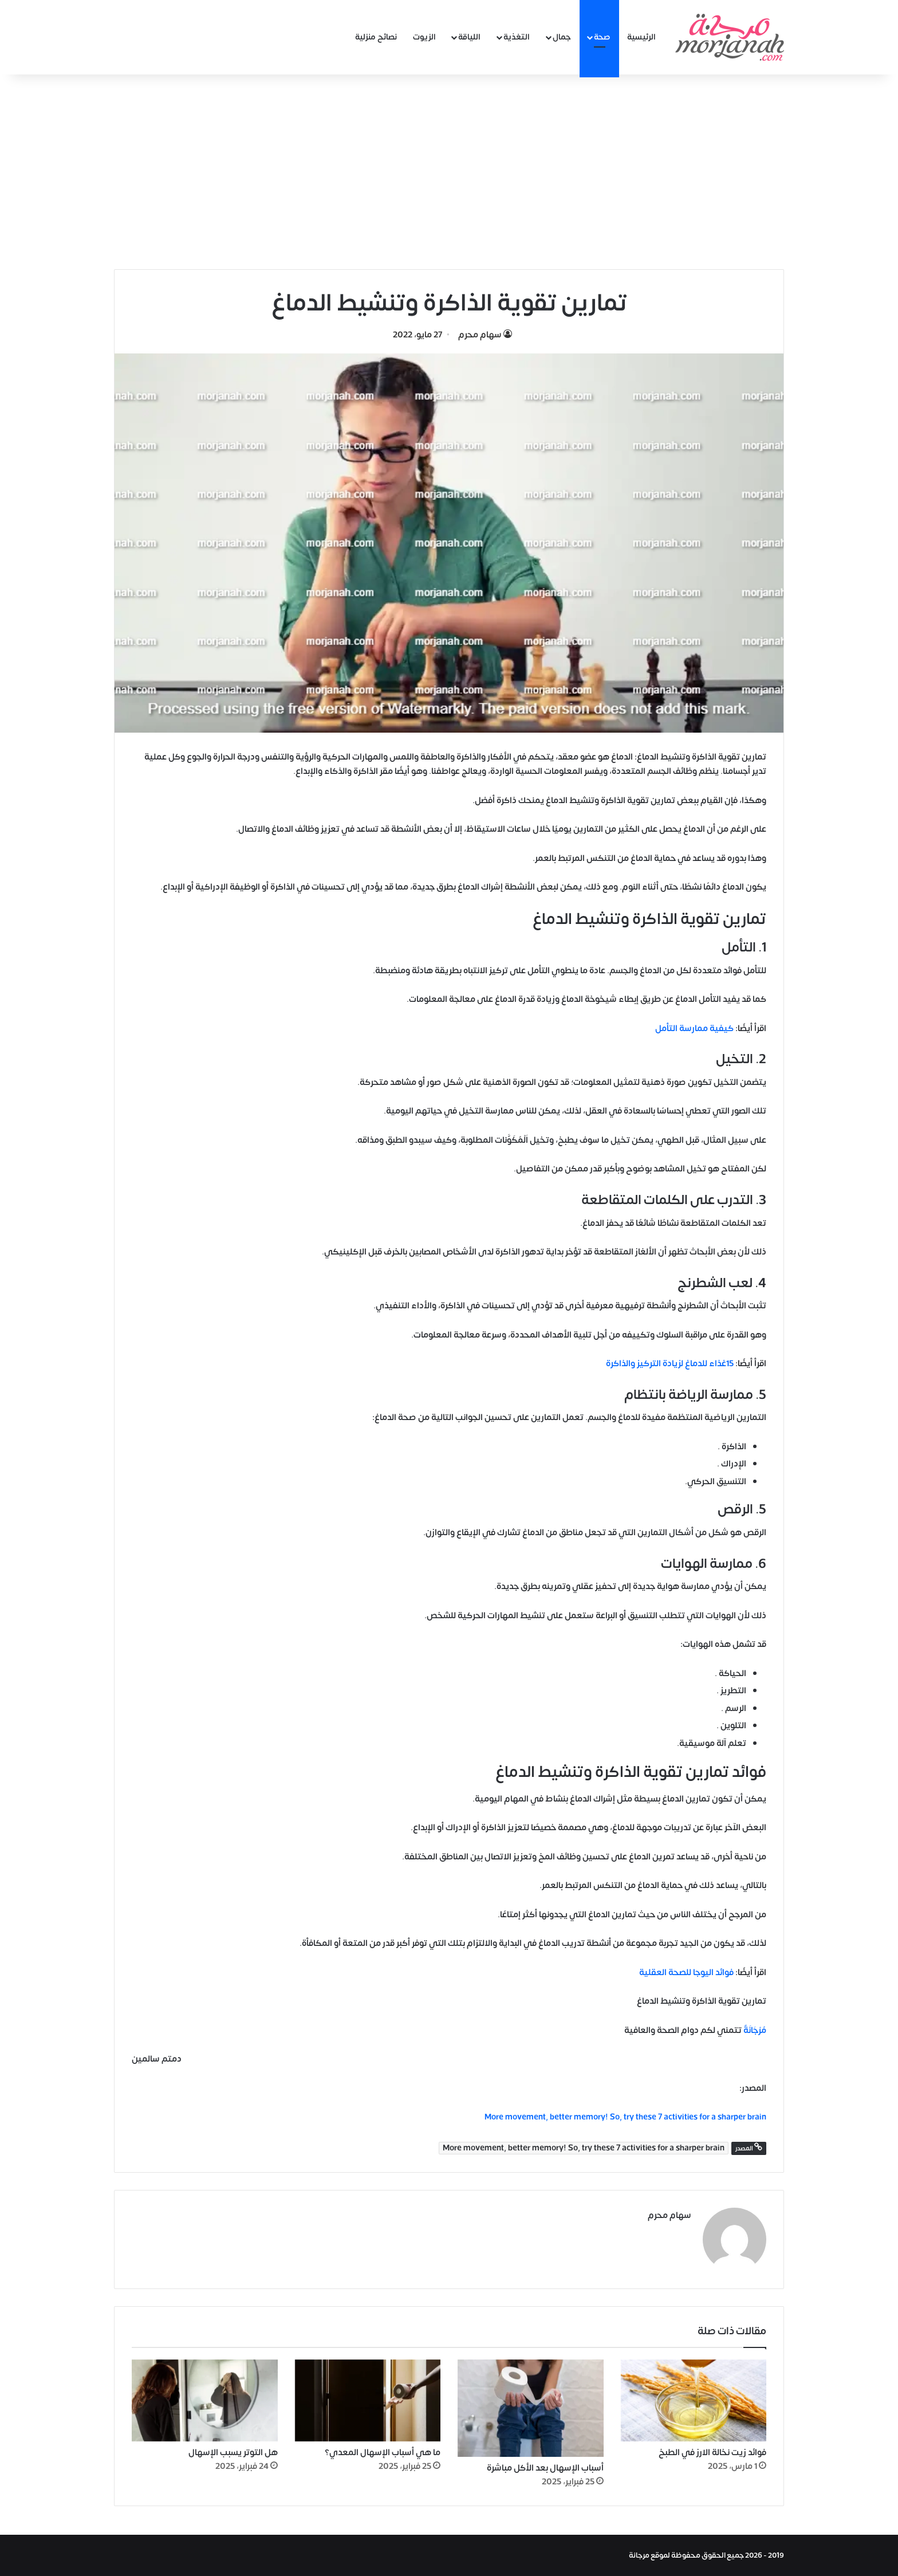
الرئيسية (641, 37)
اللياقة (469, 37)
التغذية (516, 37)
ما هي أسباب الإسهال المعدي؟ (382, 2452)
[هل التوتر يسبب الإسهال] (205, 2400)
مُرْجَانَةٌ (754, 2030)
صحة (602, 37)
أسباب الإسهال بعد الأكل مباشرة (545, 2468)
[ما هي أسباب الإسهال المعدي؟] (368, 2400)
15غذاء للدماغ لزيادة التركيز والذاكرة (670, 1363)
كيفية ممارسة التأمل (694, 1028)
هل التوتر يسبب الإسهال (233, 2452)
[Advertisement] (449, 172)
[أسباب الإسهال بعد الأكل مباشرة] (531, 2408)
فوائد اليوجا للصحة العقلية (686, 1972)
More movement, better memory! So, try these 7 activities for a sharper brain (583, 2148)
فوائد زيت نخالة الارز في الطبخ (712, 2452)
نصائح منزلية (376, 37)
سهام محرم (480, 335)
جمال (562, 37)
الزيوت (424, 37)
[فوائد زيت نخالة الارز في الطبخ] (694, 2400)
